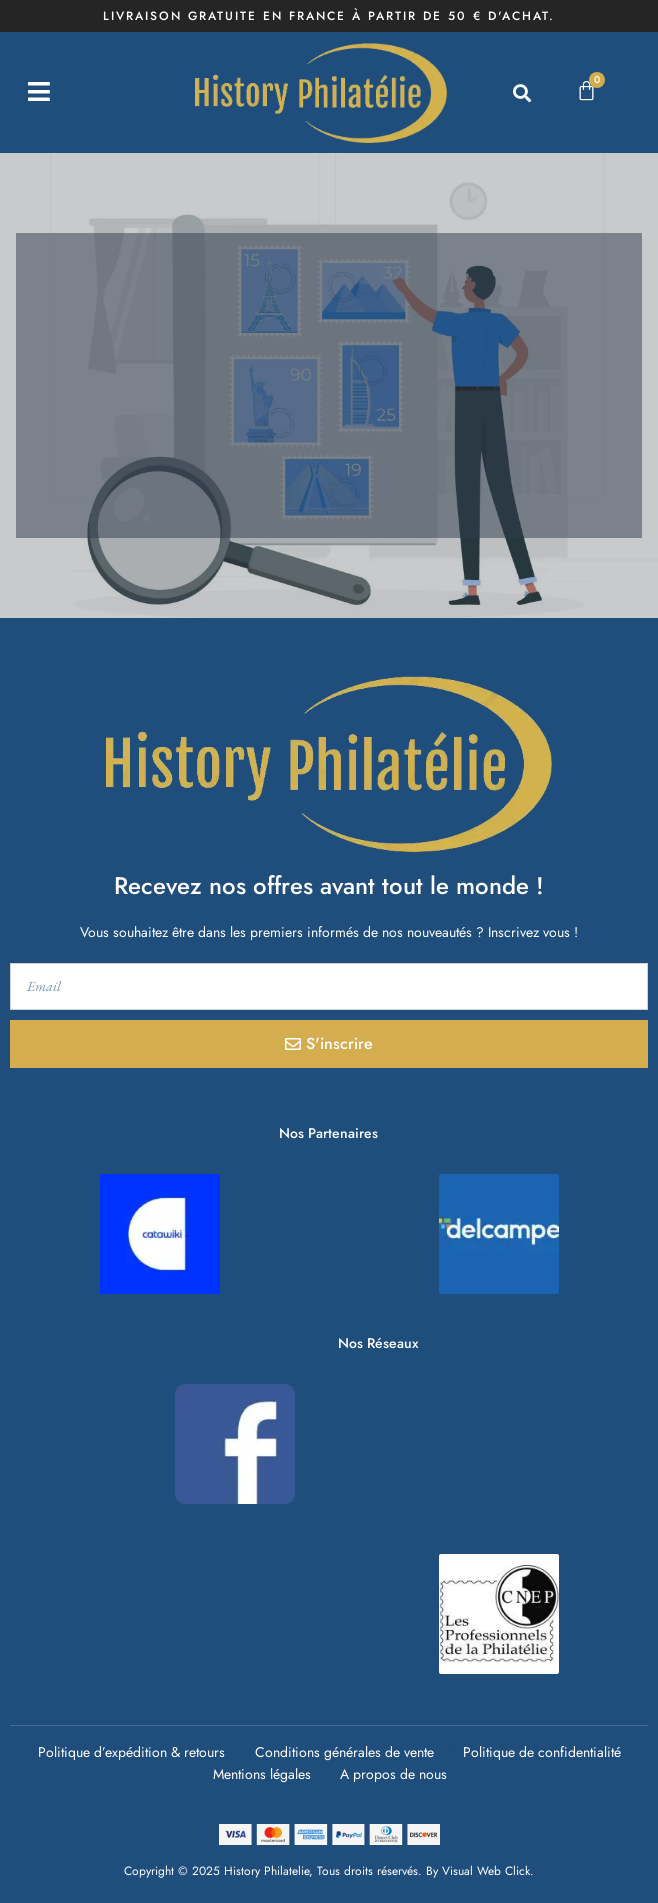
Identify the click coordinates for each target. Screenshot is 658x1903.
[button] (522, 92)
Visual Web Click (486, 1871)
